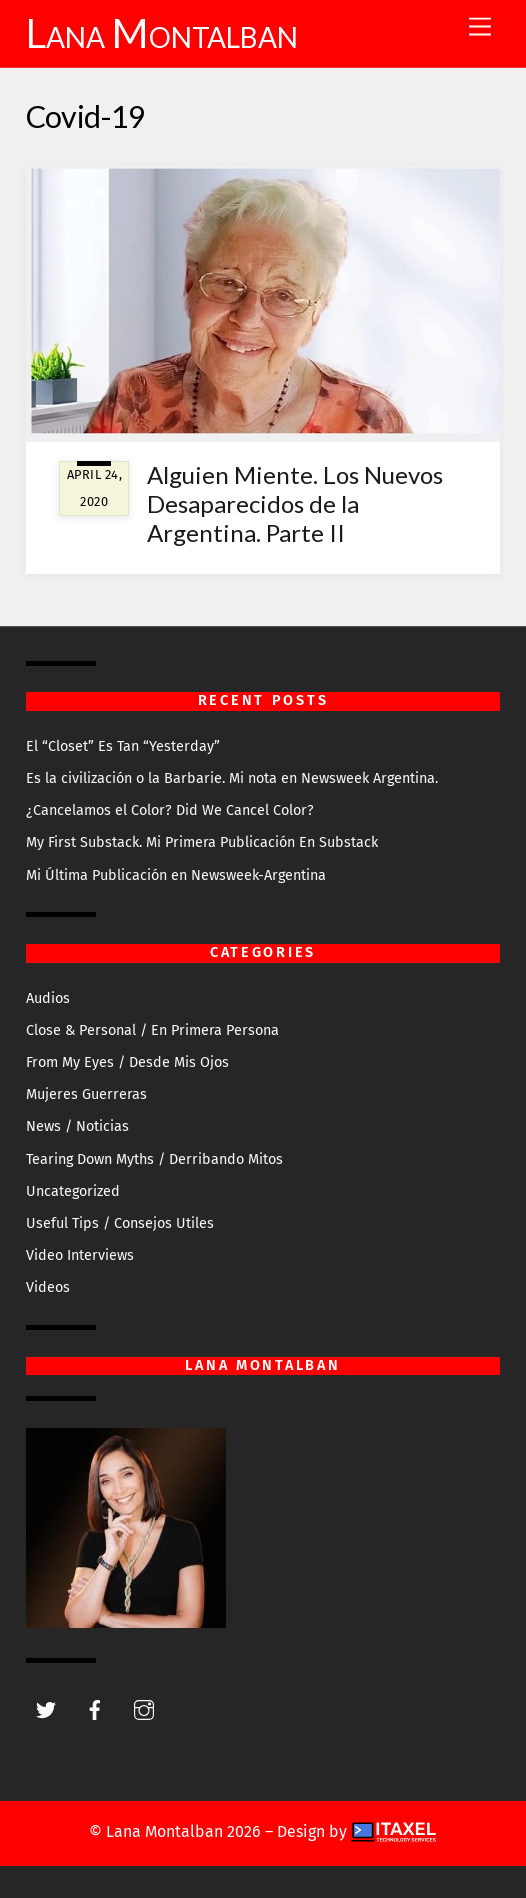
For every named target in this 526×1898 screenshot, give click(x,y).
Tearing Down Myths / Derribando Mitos (154, 1159)
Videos (48, 1287)
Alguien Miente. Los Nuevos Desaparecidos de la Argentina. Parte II (295, 503)
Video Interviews (80, 1255)
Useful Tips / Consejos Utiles (120, 1223)
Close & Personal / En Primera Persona (152, 1030)
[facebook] (95, 1708)
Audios (48, 998)
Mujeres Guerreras (86, 1094)
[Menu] (480, 27)
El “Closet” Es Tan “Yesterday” (123, 746)
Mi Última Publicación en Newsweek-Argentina (176, 875)
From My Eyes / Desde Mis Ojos (127, 1062)
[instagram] (144, 1708)
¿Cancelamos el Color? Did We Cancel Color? (170, 810)
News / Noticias (77, 1126)
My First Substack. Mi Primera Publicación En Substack (202, 842)
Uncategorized (73, 1191)
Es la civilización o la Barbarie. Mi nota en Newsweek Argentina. (232, 778)
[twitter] (46, 1708)
